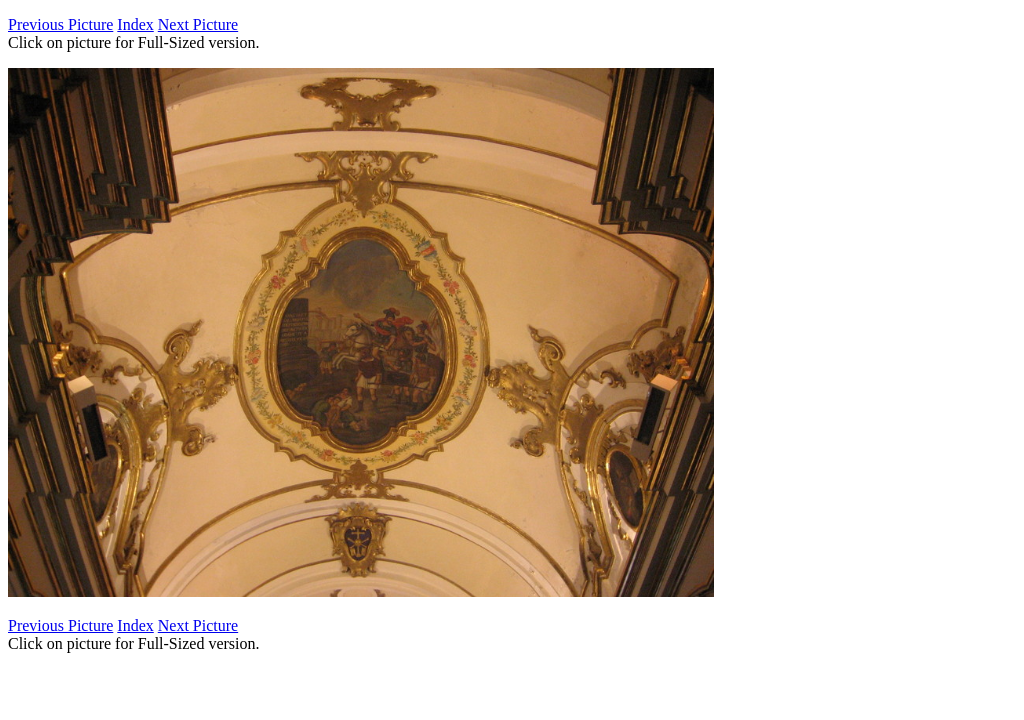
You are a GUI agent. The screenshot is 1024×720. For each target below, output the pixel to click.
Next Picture (198, 24)
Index (135, 24)
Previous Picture (60, 24)
